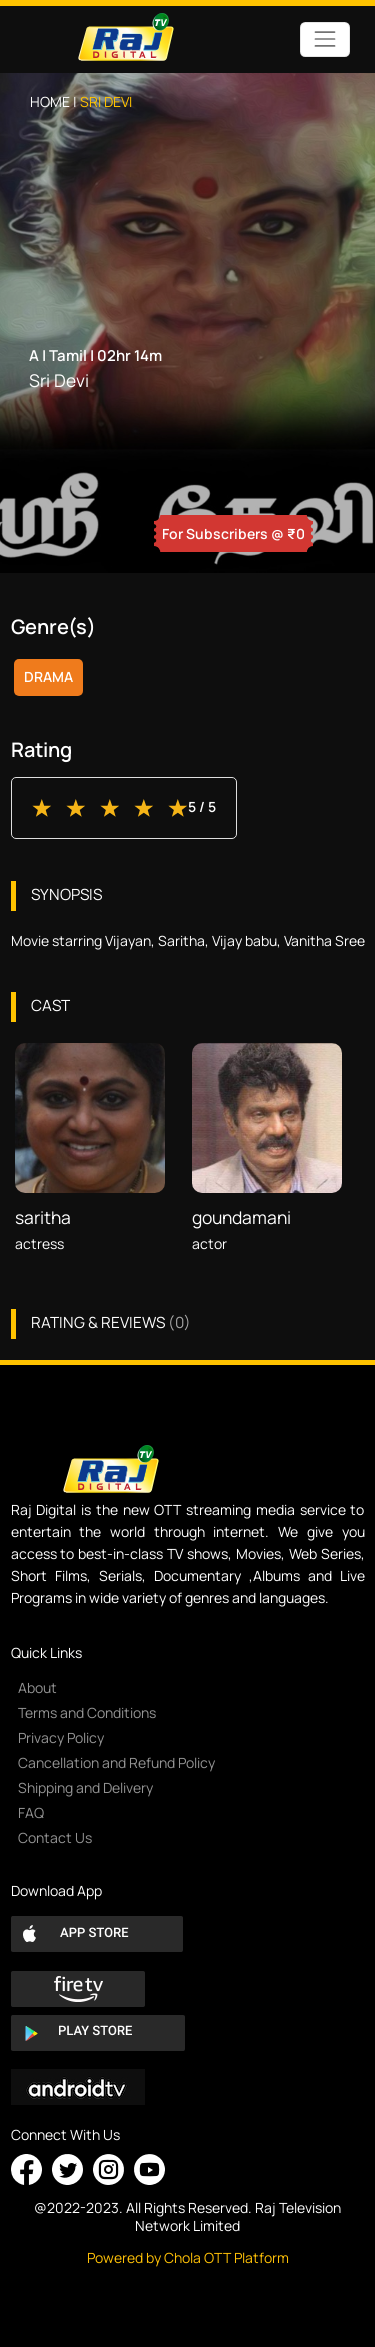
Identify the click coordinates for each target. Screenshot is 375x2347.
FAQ (31, 1812)
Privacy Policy (61, 1737)
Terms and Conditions (87, 1712)
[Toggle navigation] (324, 39)
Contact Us (55, 1837)
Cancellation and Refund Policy (116, 1762)
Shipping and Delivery (85, 1787)
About (37, 1687)
